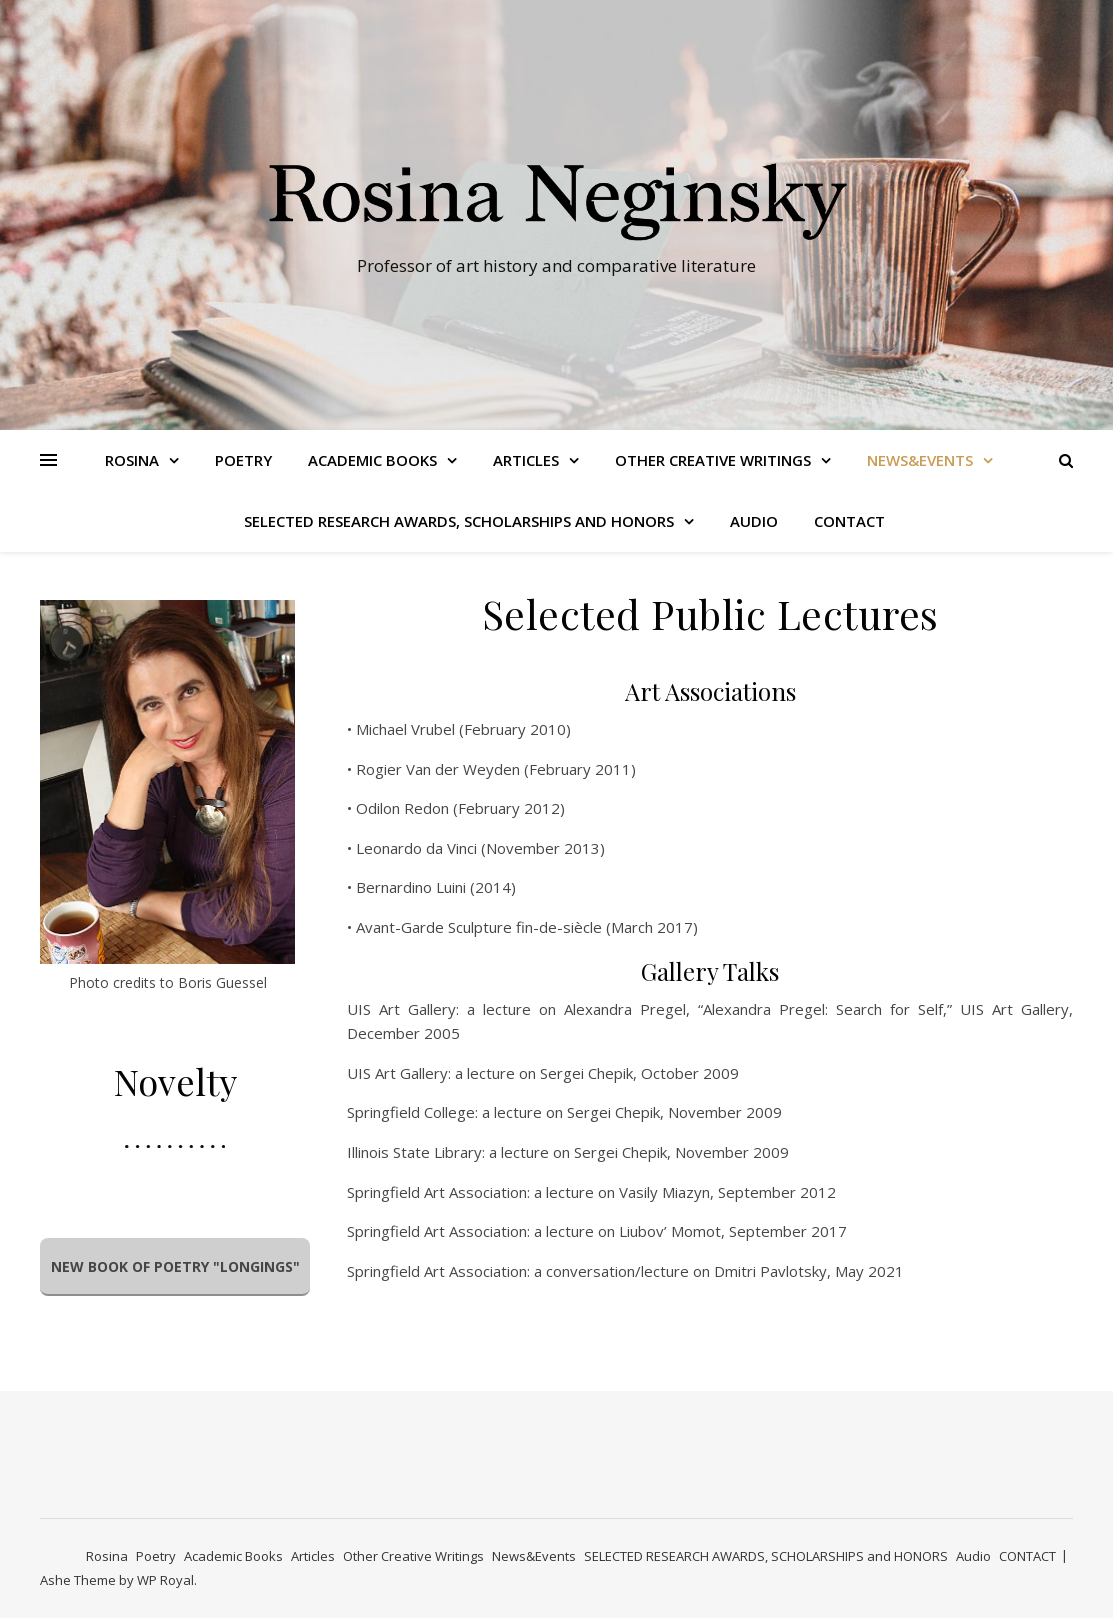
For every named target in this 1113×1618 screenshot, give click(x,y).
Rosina (132, 460)
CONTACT (849, 521)
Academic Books (372, 460)
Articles (526, 460)
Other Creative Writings (713, 460)
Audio (754, 521)
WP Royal (165, 1580)
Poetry (243, 460)
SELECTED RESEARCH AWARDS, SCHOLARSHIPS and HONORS (459, 521)
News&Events (920, 460)
